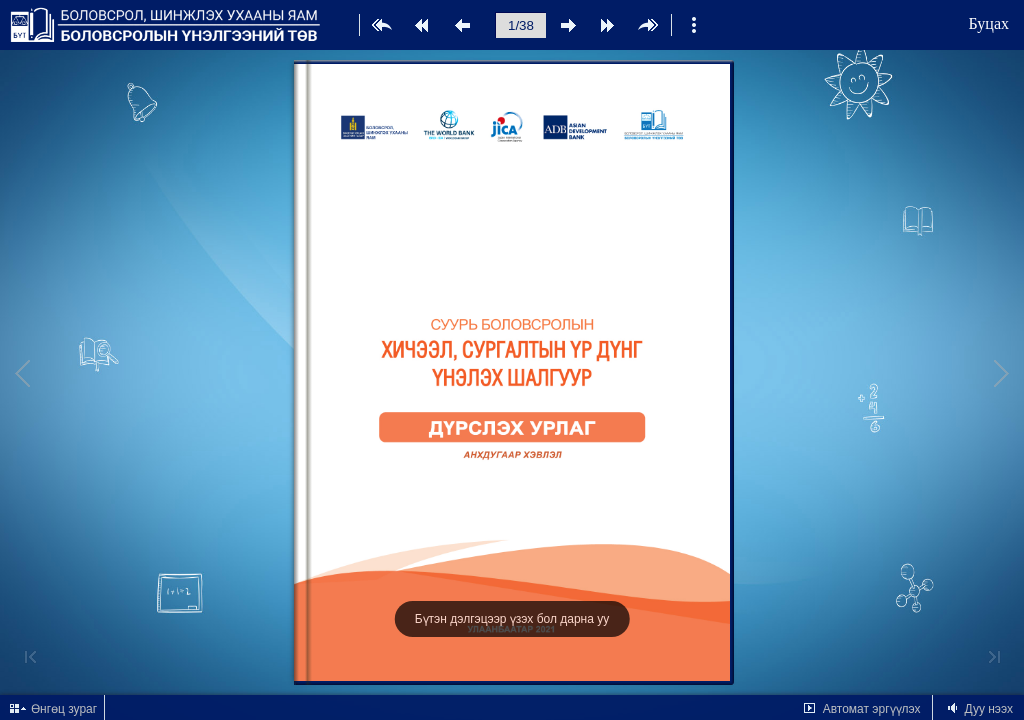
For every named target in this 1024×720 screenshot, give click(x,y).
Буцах (989, 23)
